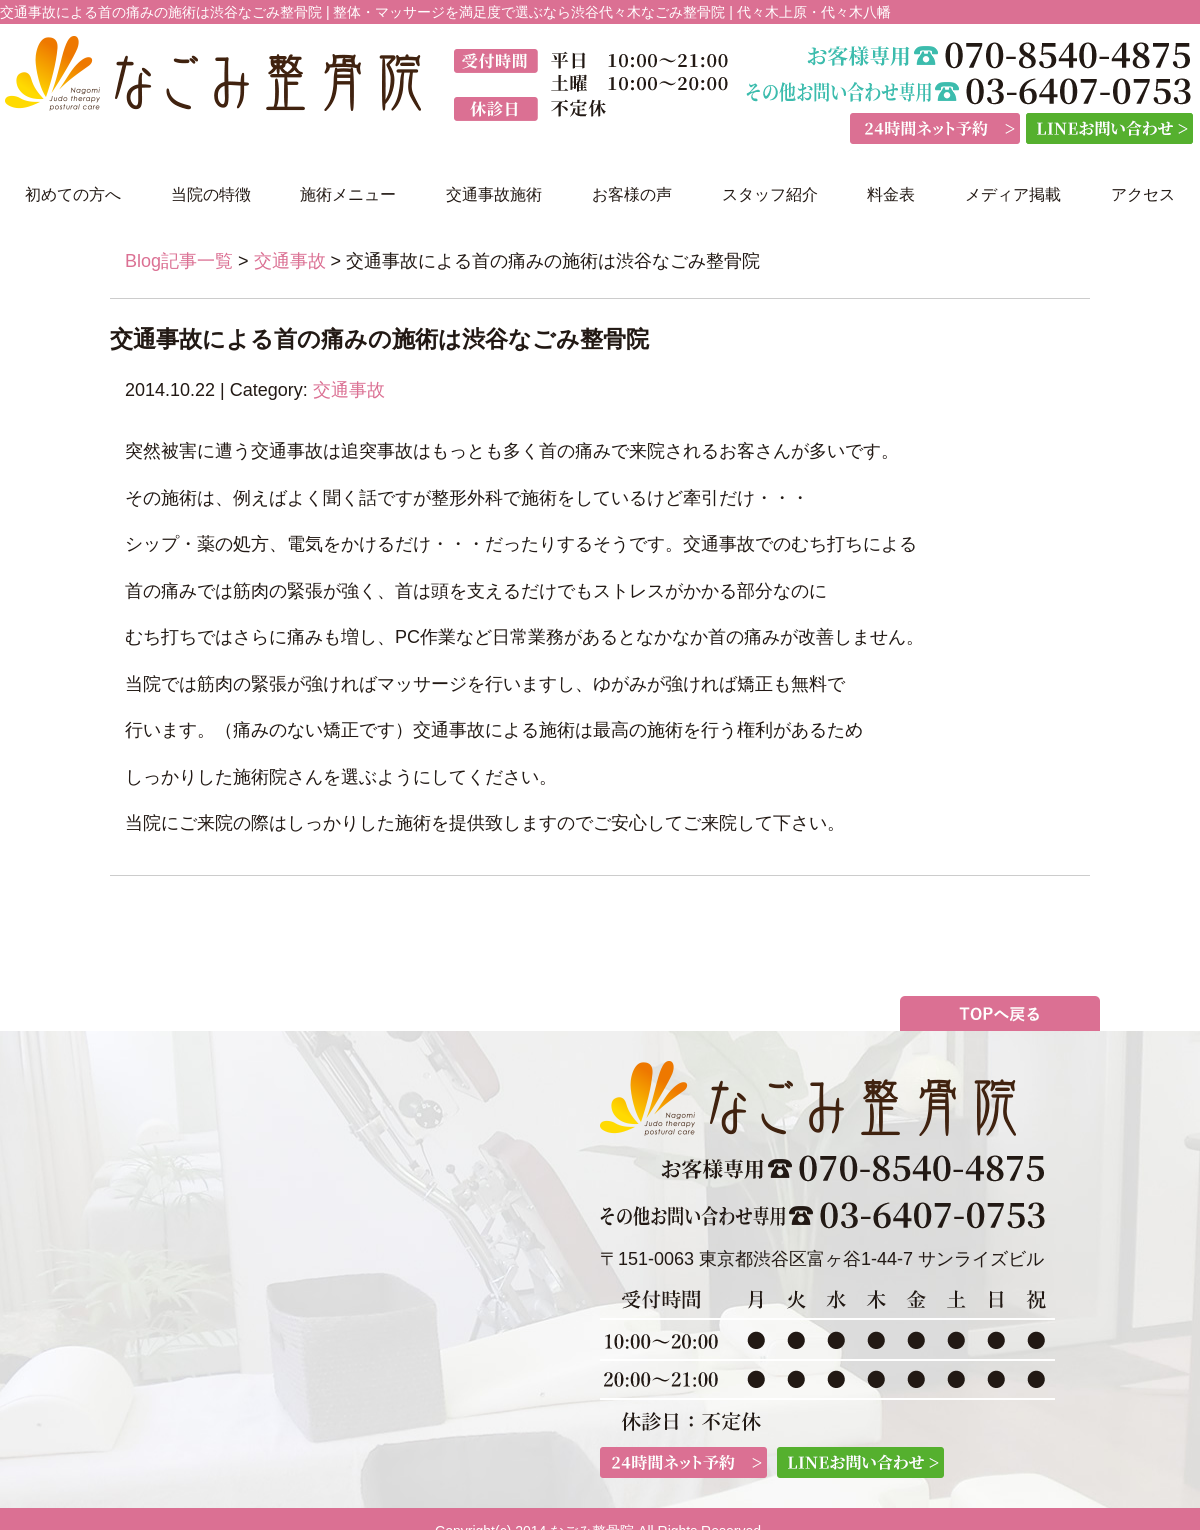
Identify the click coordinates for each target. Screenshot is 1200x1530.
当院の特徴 (211, 194)
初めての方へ (73, 194)
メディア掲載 (1013, 194)
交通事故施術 (494, 194)
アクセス (1143, 194)
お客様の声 (632, 194)
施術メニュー (348, 194)
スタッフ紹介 (770, 194)
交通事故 (290, 261)
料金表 (891, 194)
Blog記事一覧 (179, 261)
